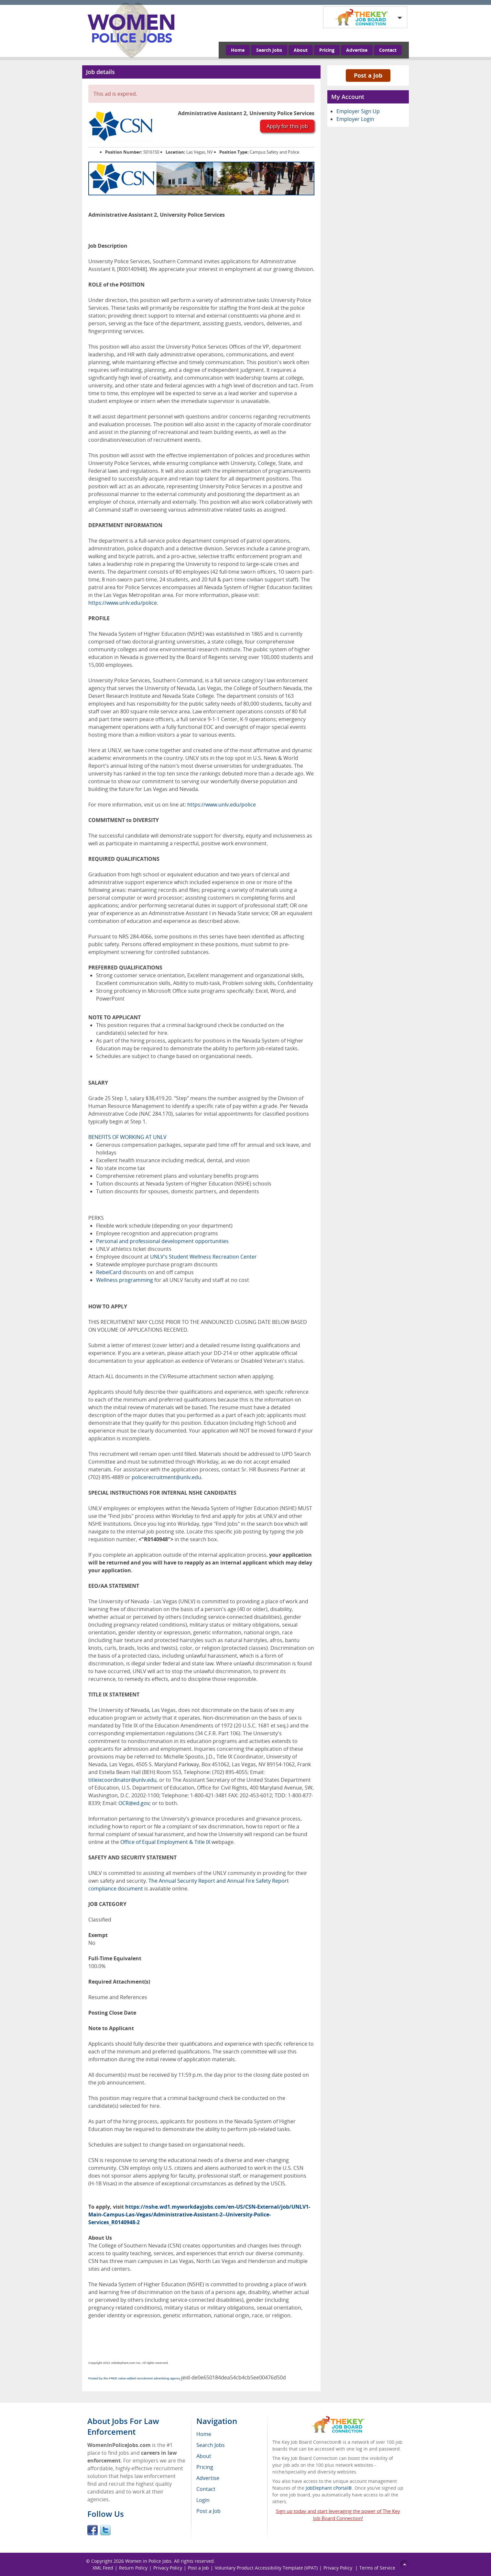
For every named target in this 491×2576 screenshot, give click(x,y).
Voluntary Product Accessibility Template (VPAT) (266, 2568)
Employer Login (355, 119)
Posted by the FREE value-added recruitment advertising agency (134, 2378)
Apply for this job (287, 126)
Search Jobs (269, 50)
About (301, 50)
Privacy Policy (167, 2568)
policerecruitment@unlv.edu (166, 1477)
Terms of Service (377, 2568)
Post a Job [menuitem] (208, 2511)
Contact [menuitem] (205, 2489)
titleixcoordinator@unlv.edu (122, 1779)
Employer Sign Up (358, 111)
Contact (388, 50)
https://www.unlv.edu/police (122, 602)
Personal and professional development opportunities (162, 1241)
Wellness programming (124, 1279)
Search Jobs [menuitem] (210, 2445)
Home (238, 50)
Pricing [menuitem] (204, 2467)
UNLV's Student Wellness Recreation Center (203, 1256)
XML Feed (103, 2568)
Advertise (356, 50)
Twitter (105, 2530)
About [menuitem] (203, 2456)
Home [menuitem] (203, 2434)
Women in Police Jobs (148, 2561)
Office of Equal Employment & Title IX (165, 1841)
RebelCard (108, 1272)
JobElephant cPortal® (329, 2488)
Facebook (92, 2530)
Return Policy (133, 2568)
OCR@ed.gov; (134, 1803)
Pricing (326, 50)
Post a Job (368, 75)
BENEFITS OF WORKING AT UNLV (127, 1137)
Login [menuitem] (203, 2500)
